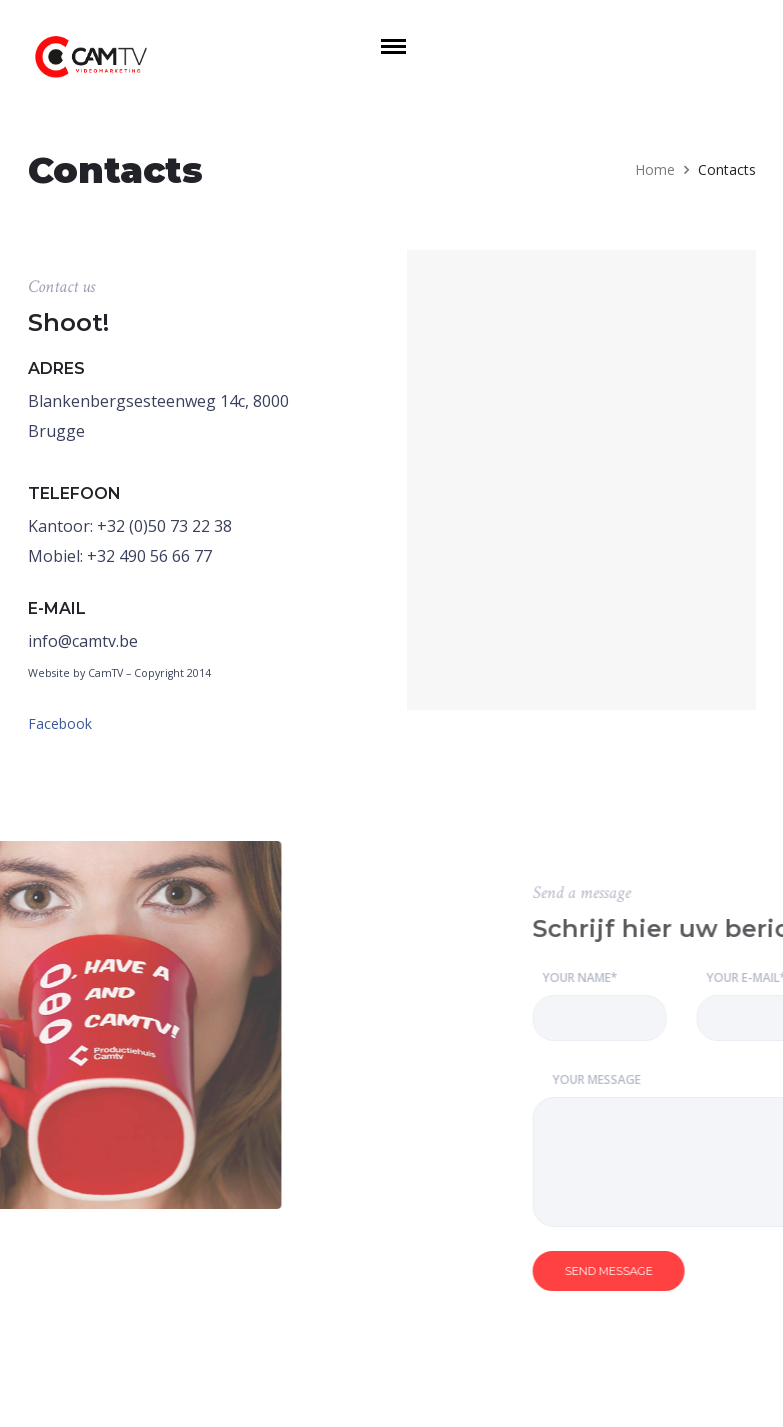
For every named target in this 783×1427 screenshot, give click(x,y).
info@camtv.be (83, 641)
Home (655, 169)
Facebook (60, 723)
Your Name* (676, 1005)
